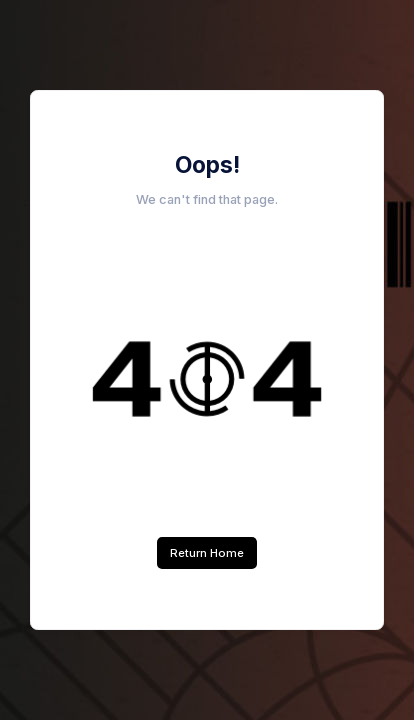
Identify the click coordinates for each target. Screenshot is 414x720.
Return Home (207, 553)
